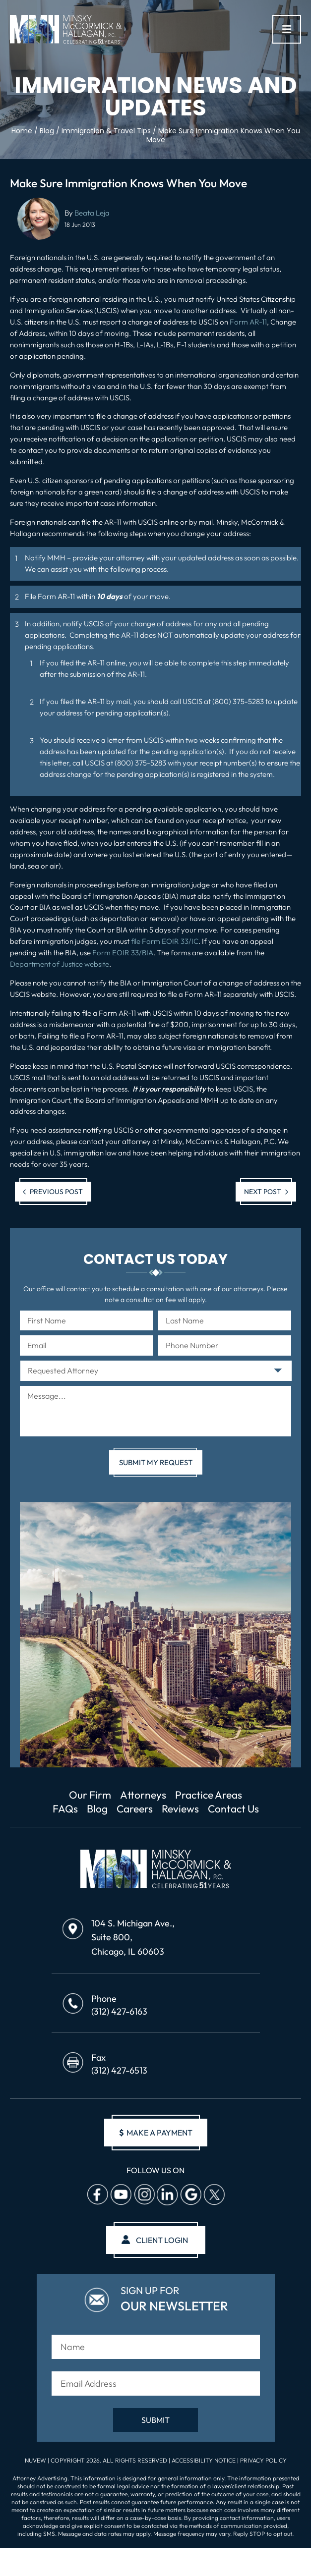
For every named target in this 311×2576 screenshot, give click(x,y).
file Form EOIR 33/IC (164, 941)
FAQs (65, 1808)
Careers (135, 1808)
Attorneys (143, 1794)
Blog (97, 1808)
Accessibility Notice (204, 2460)
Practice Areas (208, 1794)
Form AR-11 (248, 322)
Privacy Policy (263, 2460)
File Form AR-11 (50, 596)
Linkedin (167, 2194)
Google (190, 2194)
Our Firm (90, 1794)
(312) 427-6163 (119, 2011)
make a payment (155, 2133)
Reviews (180, 1808)
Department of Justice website (59, 964)
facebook (97, 2194)
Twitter (213, 2194)
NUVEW (35, 2460)
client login (162, 2240)
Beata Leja (92, 213)
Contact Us (233, 1808)
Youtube (120, 2194)
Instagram (143, 2194)
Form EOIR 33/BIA (122, 952)
